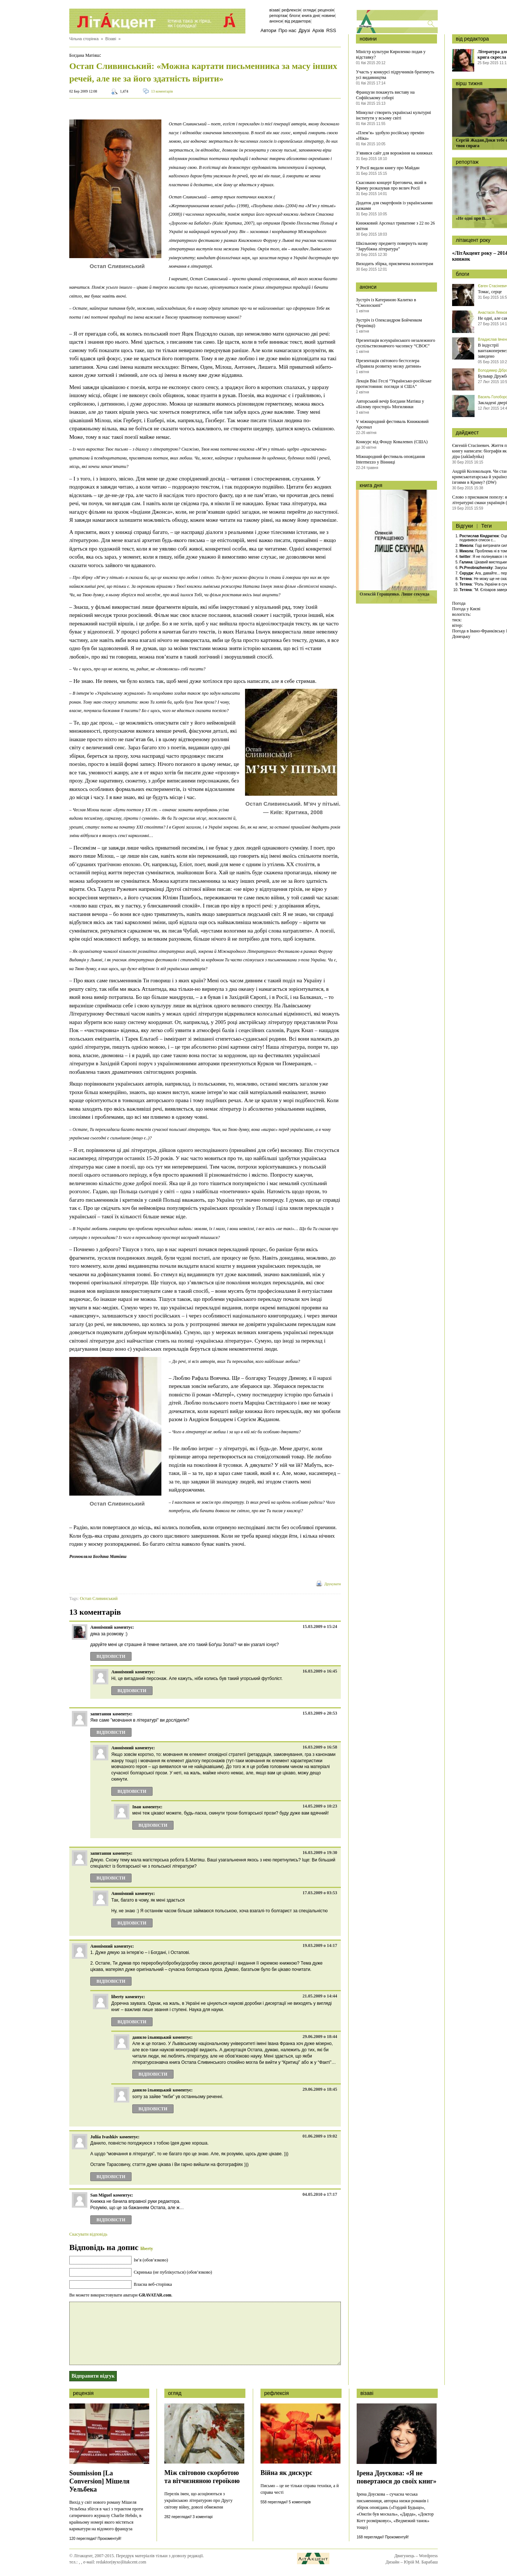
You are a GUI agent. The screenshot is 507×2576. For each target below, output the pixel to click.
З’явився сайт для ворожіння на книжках (394, 153)
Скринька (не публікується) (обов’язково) (173, 2272)
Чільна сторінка (84, 39)
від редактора (472, 39)
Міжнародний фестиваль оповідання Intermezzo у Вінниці (390, 459)
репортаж (467, 162)
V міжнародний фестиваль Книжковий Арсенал (392, 424)
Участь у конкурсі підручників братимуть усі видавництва (395, 74)
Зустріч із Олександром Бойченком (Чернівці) (389, 322)
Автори (268, 30)
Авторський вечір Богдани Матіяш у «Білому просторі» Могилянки (390, 404)
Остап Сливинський (99, 1598)
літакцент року (473, 240)
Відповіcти (111, 1656)
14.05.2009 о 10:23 (320, 1806)
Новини (328, 15)
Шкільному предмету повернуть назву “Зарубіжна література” (392, 246)
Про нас (287, 30)
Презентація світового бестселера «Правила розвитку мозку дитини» (388, 363)
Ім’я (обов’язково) (151, 2260)
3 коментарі (203, 2517)
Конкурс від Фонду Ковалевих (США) (391, 441)
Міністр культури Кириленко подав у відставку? (391, 54)
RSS (331, 30)
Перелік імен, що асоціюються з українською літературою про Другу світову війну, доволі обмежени (198, 2500)
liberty (146, 2248)
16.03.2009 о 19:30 (320, 1852)
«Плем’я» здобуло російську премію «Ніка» (390, 135)
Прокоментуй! (109, 2539)
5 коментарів (300, 2502)
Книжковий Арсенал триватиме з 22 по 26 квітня (395, 226)
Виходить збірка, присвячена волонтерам (394, 263)
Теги (486, 526)
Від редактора (297, 21)
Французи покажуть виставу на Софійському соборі (385, 95)
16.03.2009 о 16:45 (320, 1671)
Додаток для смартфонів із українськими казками (394, 205)
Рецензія (326, 10)
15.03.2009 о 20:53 (320, 1713)
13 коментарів (162, 91)
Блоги (294, 15)
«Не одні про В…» (474, 218)
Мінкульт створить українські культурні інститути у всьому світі (393, 115)
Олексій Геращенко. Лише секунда (394, 594)
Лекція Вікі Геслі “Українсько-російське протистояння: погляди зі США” (393, 383)
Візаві (274, 10)
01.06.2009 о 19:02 (320, 2136)
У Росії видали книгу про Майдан (388, 167)
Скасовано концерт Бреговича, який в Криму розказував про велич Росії (391, 185)
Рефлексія (291, 10)
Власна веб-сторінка (153, 2284)
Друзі (304, 30)
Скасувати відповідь (88, 2234)
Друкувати (332, 1584)
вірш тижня (469, 83)
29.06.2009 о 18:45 (320, 2089)
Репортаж (278, 15)
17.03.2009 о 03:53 (320, 1892)
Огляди (309, 10)
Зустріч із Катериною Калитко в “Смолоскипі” (386, 302)
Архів (318, 30)
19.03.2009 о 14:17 (320, 1945)
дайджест (467, 432)
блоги (462, 274)
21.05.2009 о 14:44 (320, 1996)
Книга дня (310, 15)
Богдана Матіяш (84, 55)
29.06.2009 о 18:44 (320, 2036)
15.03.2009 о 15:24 (320, 1626)
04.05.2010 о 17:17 (320, 2194)
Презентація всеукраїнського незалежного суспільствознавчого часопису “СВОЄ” (395, 343)
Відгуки (464, 526)
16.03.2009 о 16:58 (320, 1747)
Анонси (276, 21)
